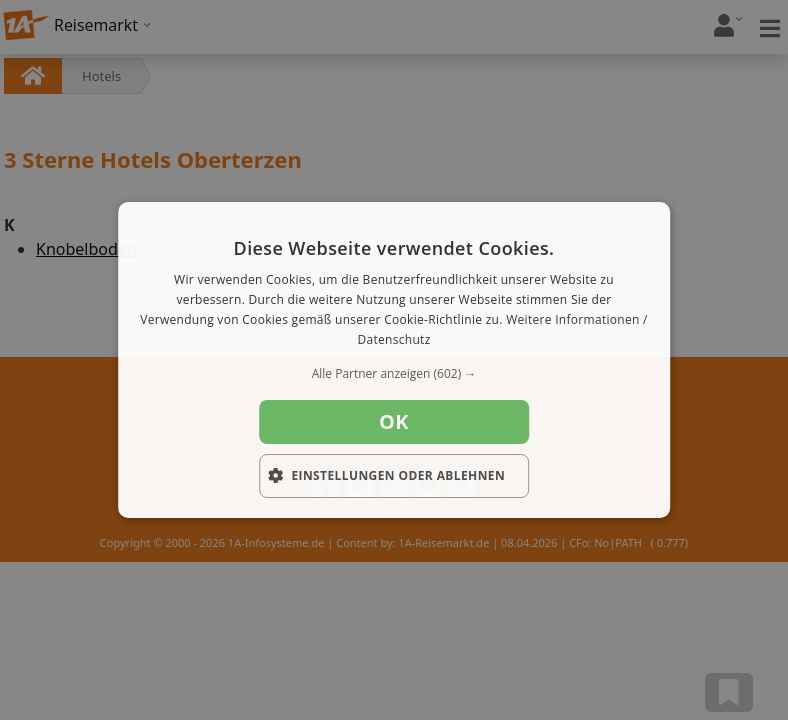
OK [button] (394, 421)
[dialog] (394, 360)
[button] (394, 374)
